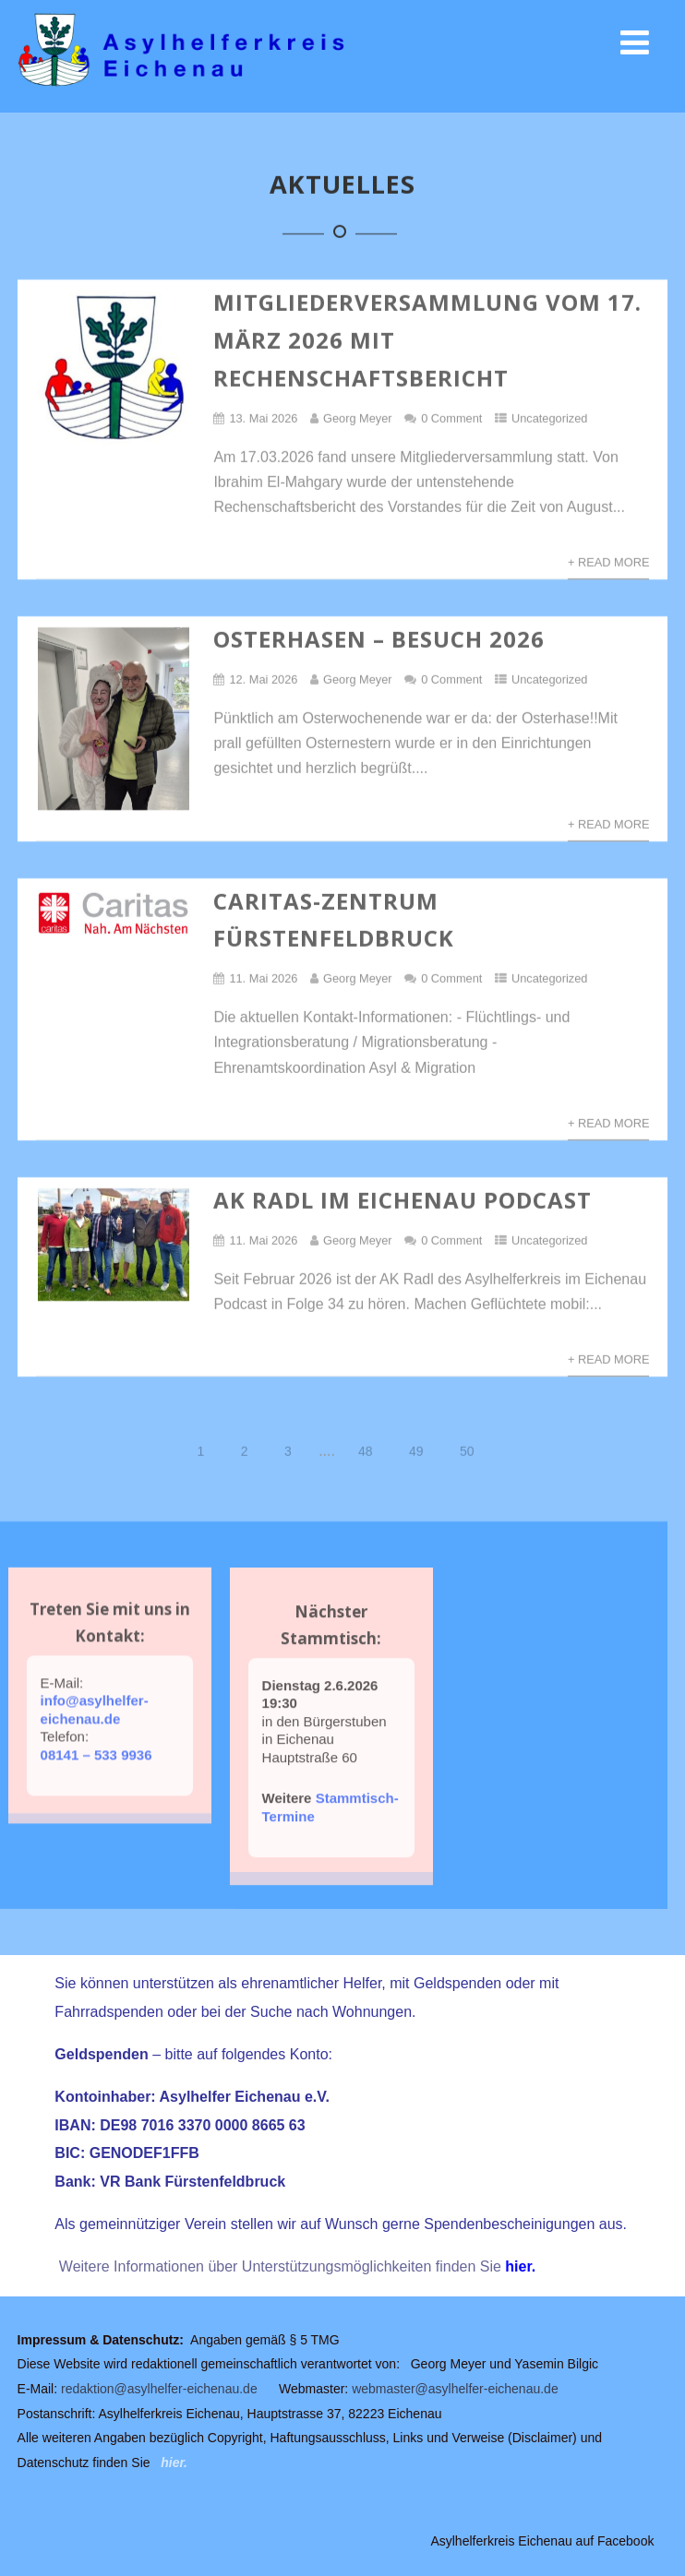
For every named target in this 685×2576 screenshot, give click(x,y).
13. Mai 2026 (263, 419)
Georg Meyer (357, 419)
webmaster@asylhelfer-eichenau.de (455, 2388)
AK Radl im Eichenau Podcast (402, 1201)
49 (416, 1452)
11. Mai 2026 (263, 979)
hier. (520, 2266)
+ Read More (609, 563)
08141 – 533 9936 (96, 1775)
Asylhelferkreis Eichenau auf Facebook (542, 2541)
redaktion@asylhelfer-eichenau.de (159, 2388)
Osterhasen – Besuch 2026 (379, 640)
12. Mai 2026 (263, 680)
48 (365, 1452)
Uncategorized (549, 419)
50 (467, 1452)
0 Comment (451, 419)
